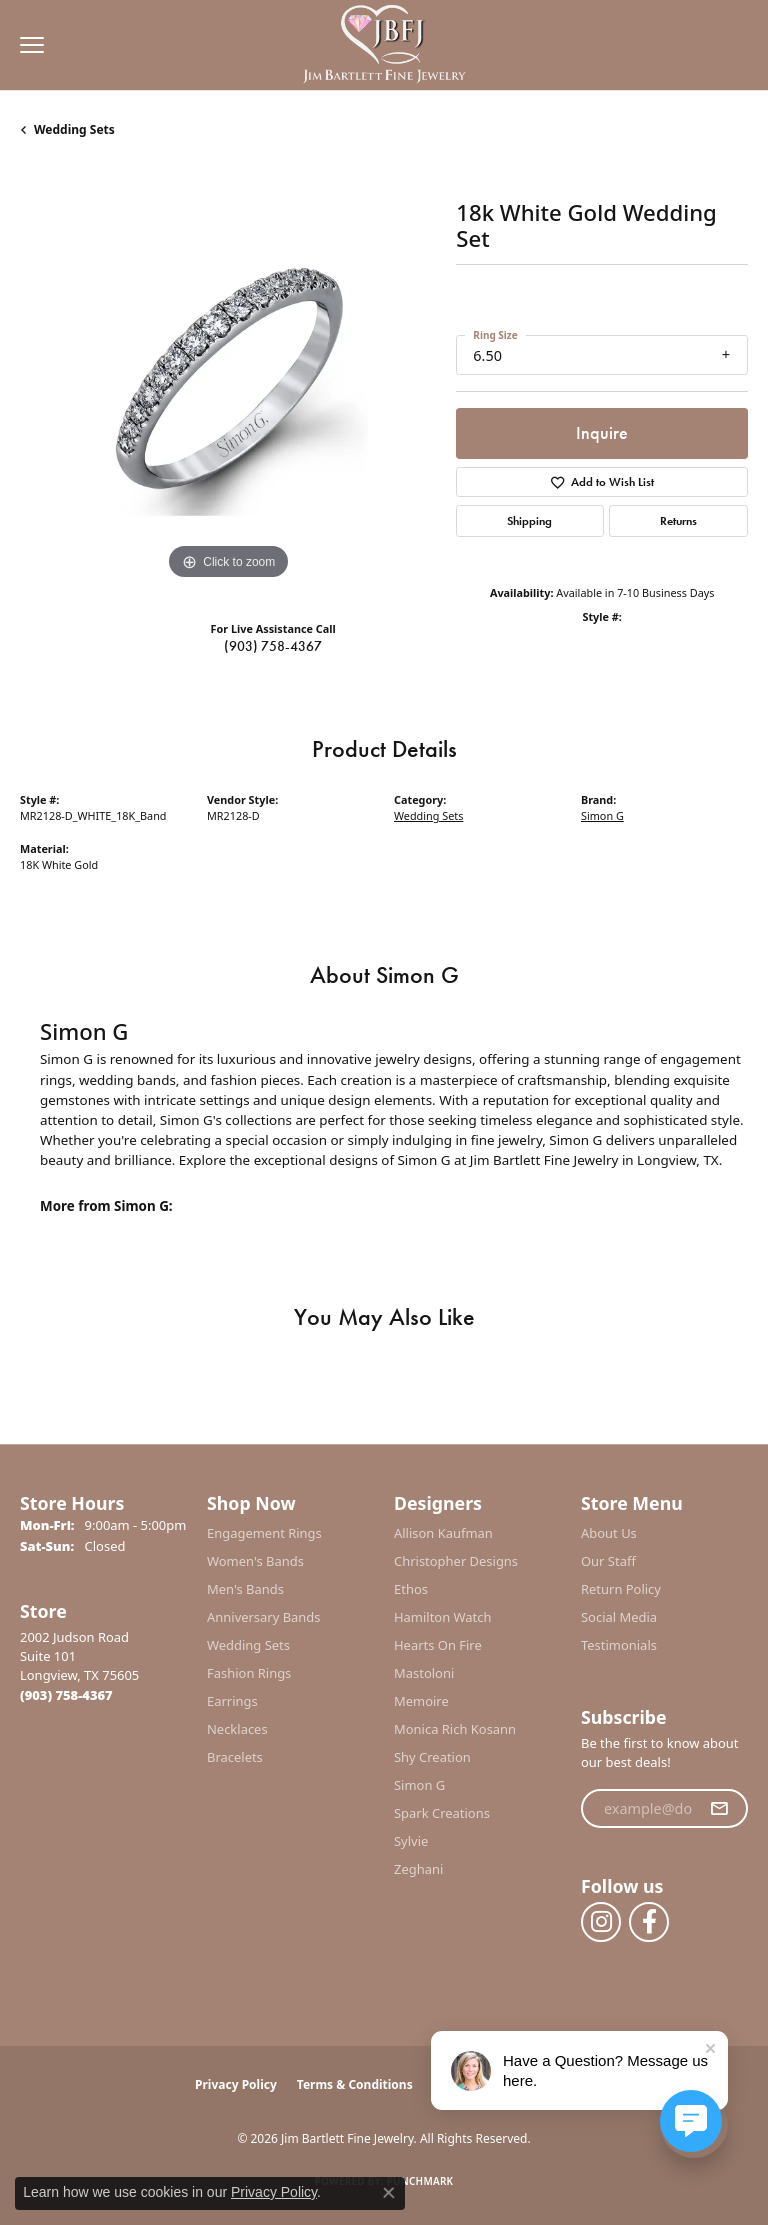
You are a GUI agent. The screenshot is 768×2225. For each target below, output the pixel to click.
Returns (678, 521)
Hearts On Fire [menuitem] (438, 1645)
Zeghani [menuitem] (418, 1869)
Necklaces (237, 1729)
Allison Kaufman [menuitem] (443, 1533)
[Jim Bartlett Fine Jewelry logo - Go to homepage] (384, 45)
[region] (228, 377)
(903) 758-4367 (273, 646)
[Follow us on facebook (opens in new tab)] (649, 1922)
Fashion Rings (249, 1673)
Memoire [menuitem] (421, 1701)
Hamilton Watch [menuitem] (443, 1617)
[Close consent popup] (389, 2193)
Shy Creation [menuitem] (432, 1757)
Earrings (232, 1701)
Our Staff (608, 1561)
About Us (609, 1533)
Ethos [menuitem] (411, 1589)
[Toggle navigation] (27, 45)
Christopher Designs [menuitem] (456, 1561)
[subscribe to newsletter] (719, 1809)
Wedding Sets (74, 129)
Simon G (602, 815)
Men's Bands (245, 1589)
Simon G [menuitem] (419, 1785)
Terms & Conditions (355, 2084)
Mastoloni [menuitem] (424, 1673)
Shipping (529, 521)
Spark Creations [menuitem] (442, 1813)
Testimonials (619, 1645)
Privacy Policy (236, 2084)
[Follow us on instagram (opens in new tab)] (601, 1922)
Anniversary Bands (264, 1617)
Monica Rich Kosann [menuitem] (455, 1729)
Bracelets (235, 1757)
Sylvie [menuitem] (411, 1841)
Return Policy (621, 1589)
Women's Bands (255, 1561)
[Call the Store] (66, 1695)
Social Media (619, 1617)
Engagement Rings (264, 1533)
